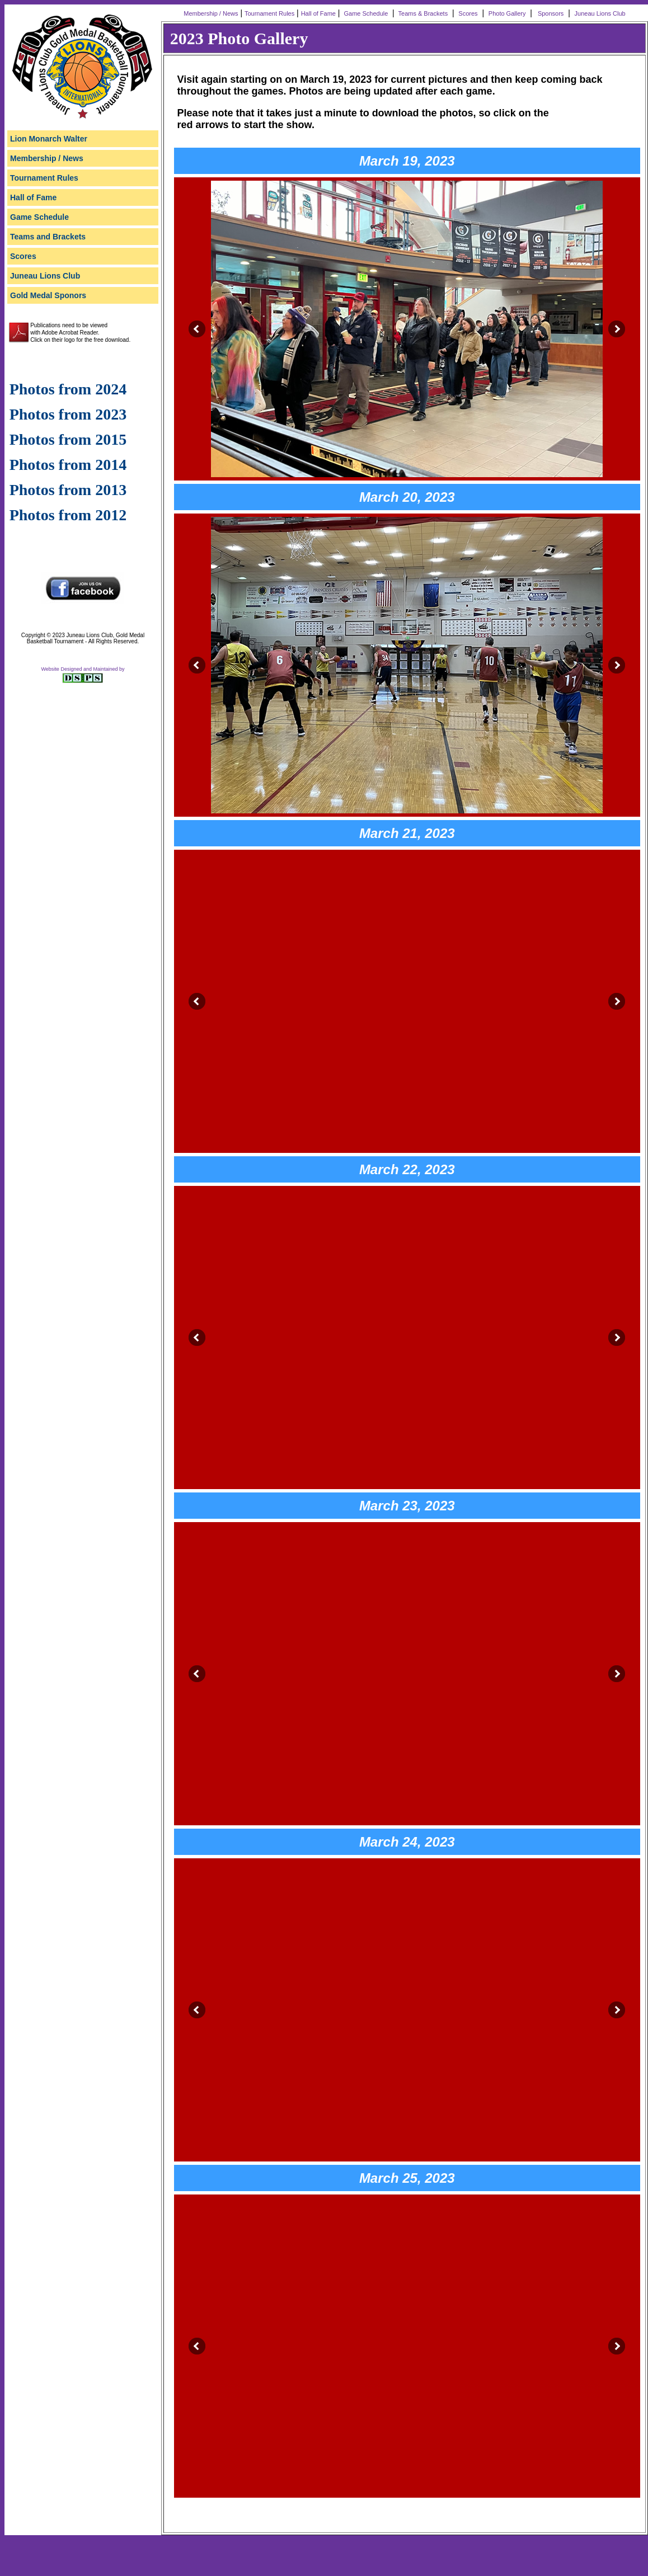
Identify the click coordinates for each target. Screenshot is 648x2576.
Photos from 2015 (68, 439)
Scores (467, 13)
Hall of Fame (318, 13)
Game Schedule (365, 13)
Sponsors (549, 13)
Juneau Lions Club (601, 13)
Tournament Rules (269, 13)
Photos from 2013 (68, 489)
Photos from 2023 (68, 414)
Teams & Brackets (422, 13)
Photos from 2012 (68, 515)
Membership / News (210, 13)
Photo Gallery (507, 13)
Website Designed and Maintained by (83, 669)
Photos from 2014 (68, 464)
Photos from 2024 (68, 389)
